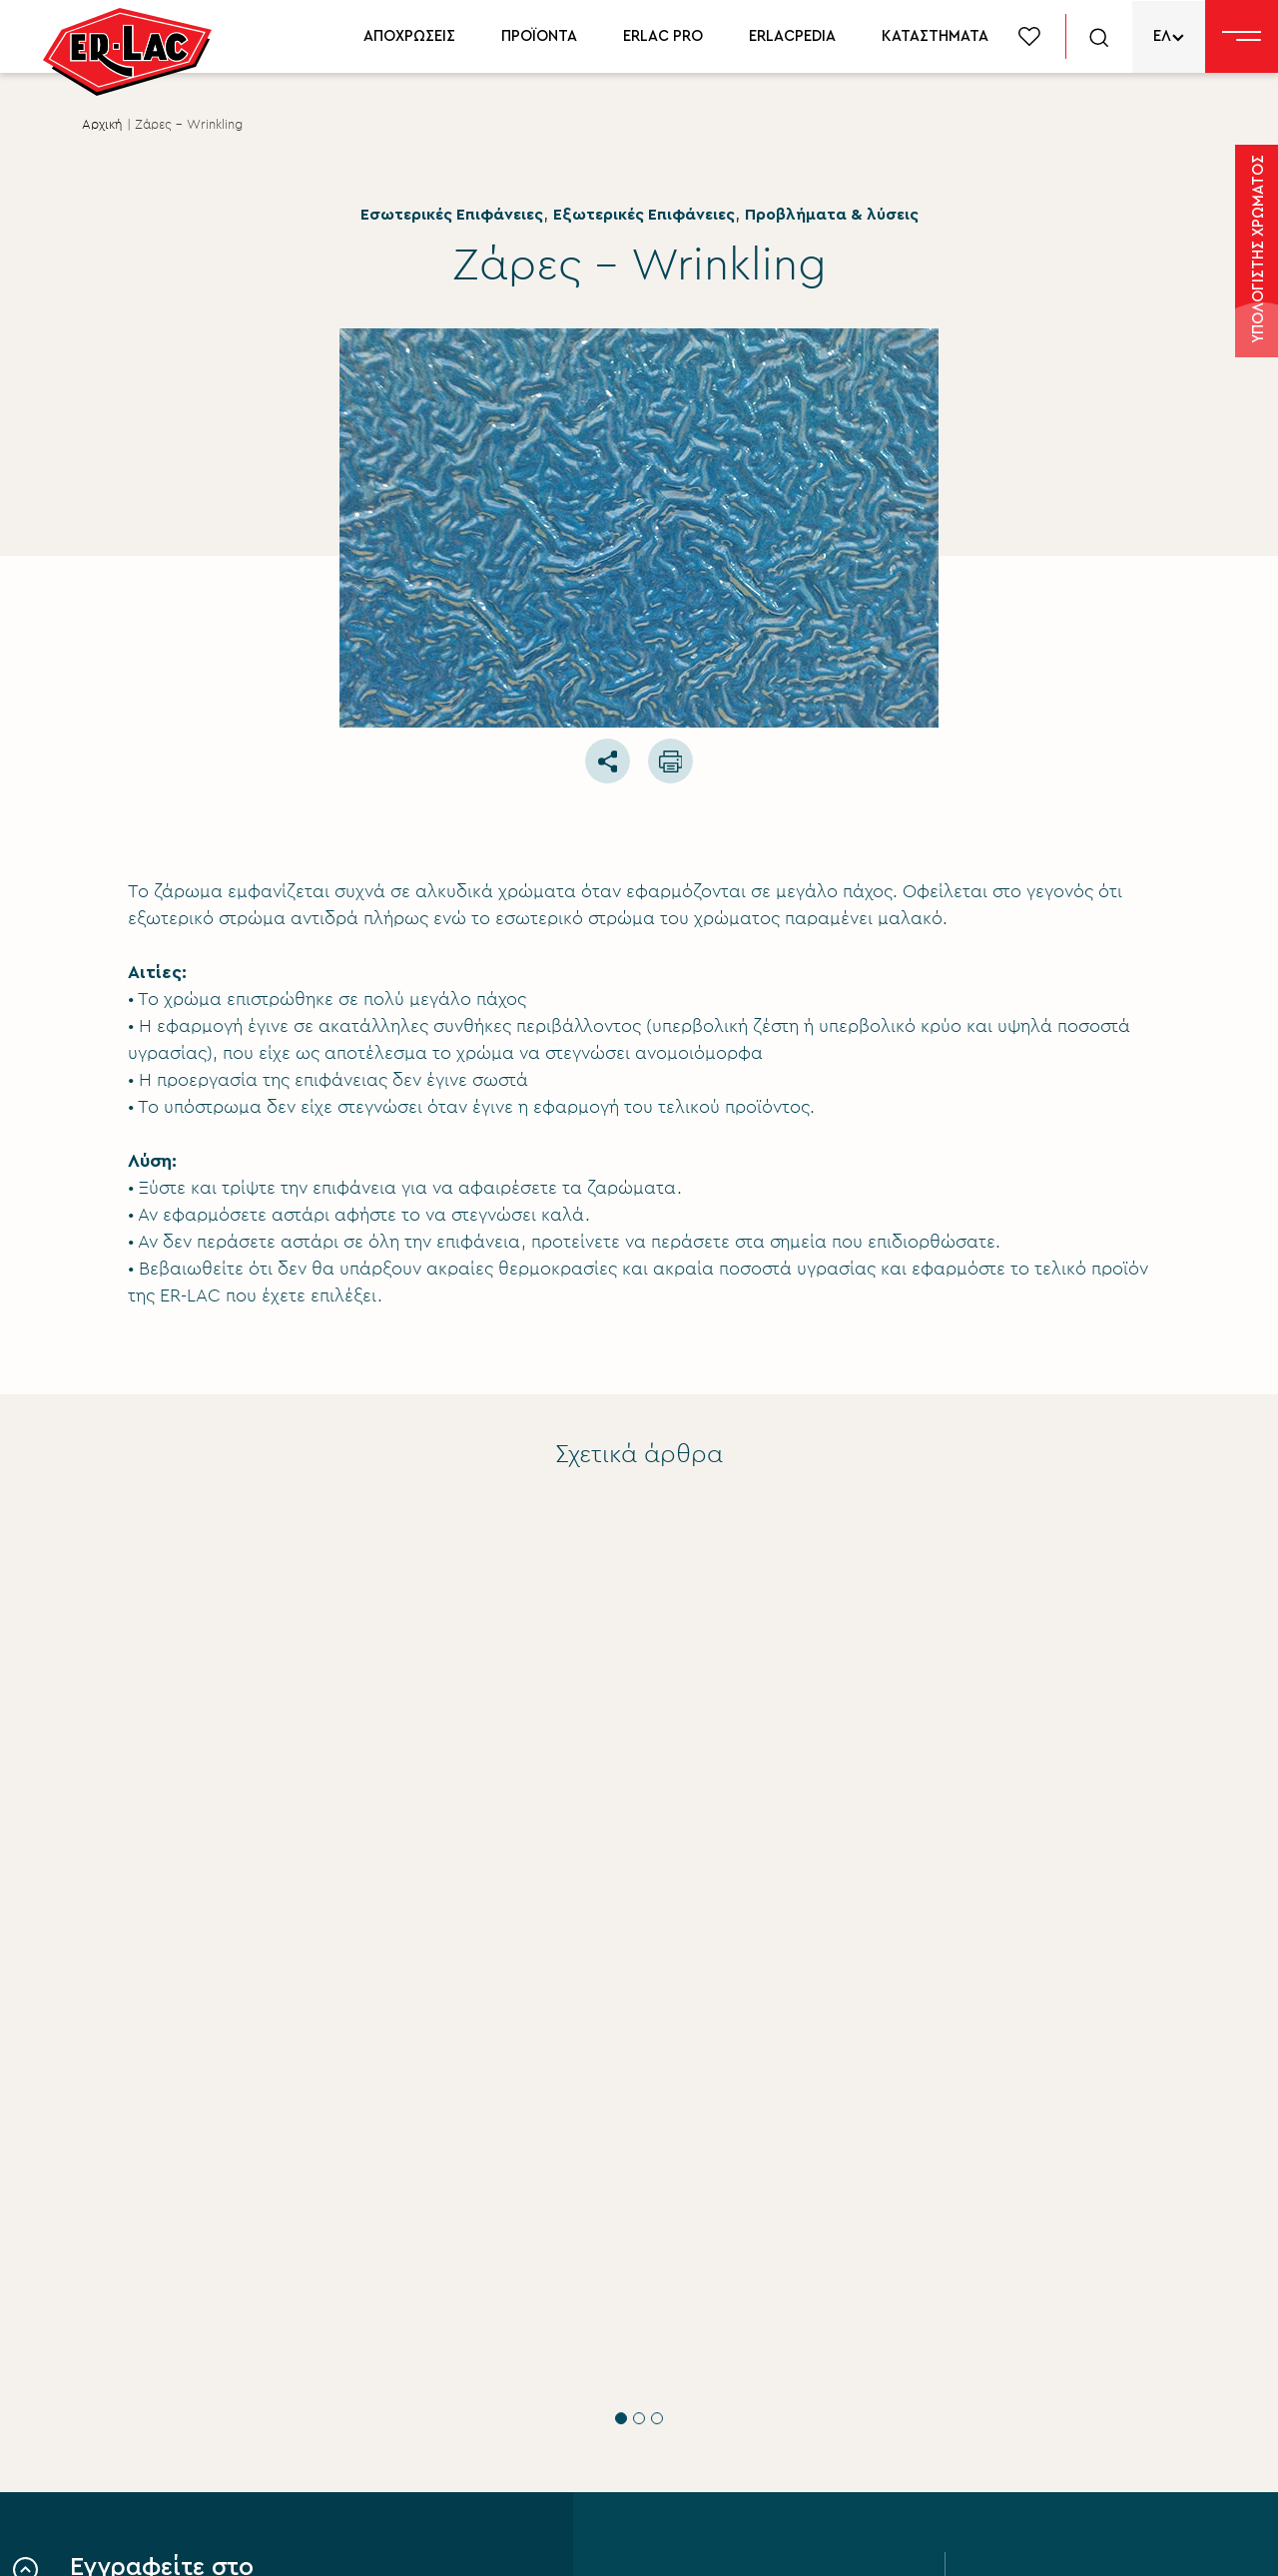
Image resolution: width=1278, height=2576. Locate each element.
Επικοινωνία (678, 2464)
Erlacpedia (1042, 2328)
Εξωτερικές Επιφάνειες (644, 215)
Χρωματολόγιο (1060, 2295)
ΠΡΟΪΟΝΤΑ (539, 36)
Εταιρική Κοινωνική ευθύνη (732, 2362)
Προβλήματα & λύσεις (832, 215)
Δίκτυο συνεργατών (1077, 2362)
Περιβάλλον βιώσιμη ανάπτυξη (747, 2430)
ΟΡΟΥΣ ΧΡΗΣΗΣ (307, 2350)
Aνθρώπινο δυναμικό (712, 2396)
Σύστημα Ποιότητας (705, 2295)
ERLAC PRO (663, 36)
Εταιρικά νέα (679, 2328)
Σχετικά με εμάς (692, 2261)
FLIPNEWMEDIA (1165, 2542)
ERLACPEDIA (792, 36)
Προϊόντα (1039, 2261)
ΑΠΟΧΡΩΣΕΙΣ (409, 36)
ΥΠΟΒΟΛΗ (186, 2423)
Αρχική (102, 125)
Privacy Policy (380, 2542)
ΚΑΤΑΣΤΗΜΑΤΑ (935, 36)
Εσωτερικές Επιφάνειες (451, 215)
